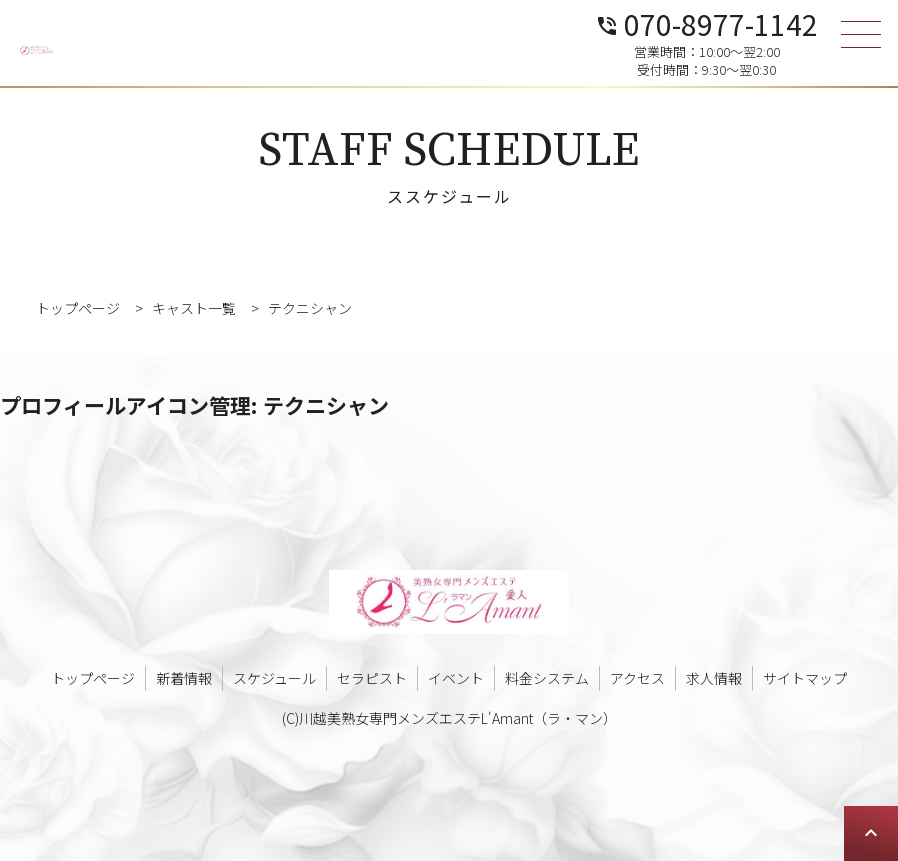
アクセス (637, 678)
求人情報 (714, 678)
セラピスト (372, 678)
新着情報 (184, 678)
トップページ (93, 678)
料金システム (547, 678)
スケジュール (274, 678)
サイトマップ (805, 678)
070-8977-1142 (706, 22)
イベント (456, 678)
